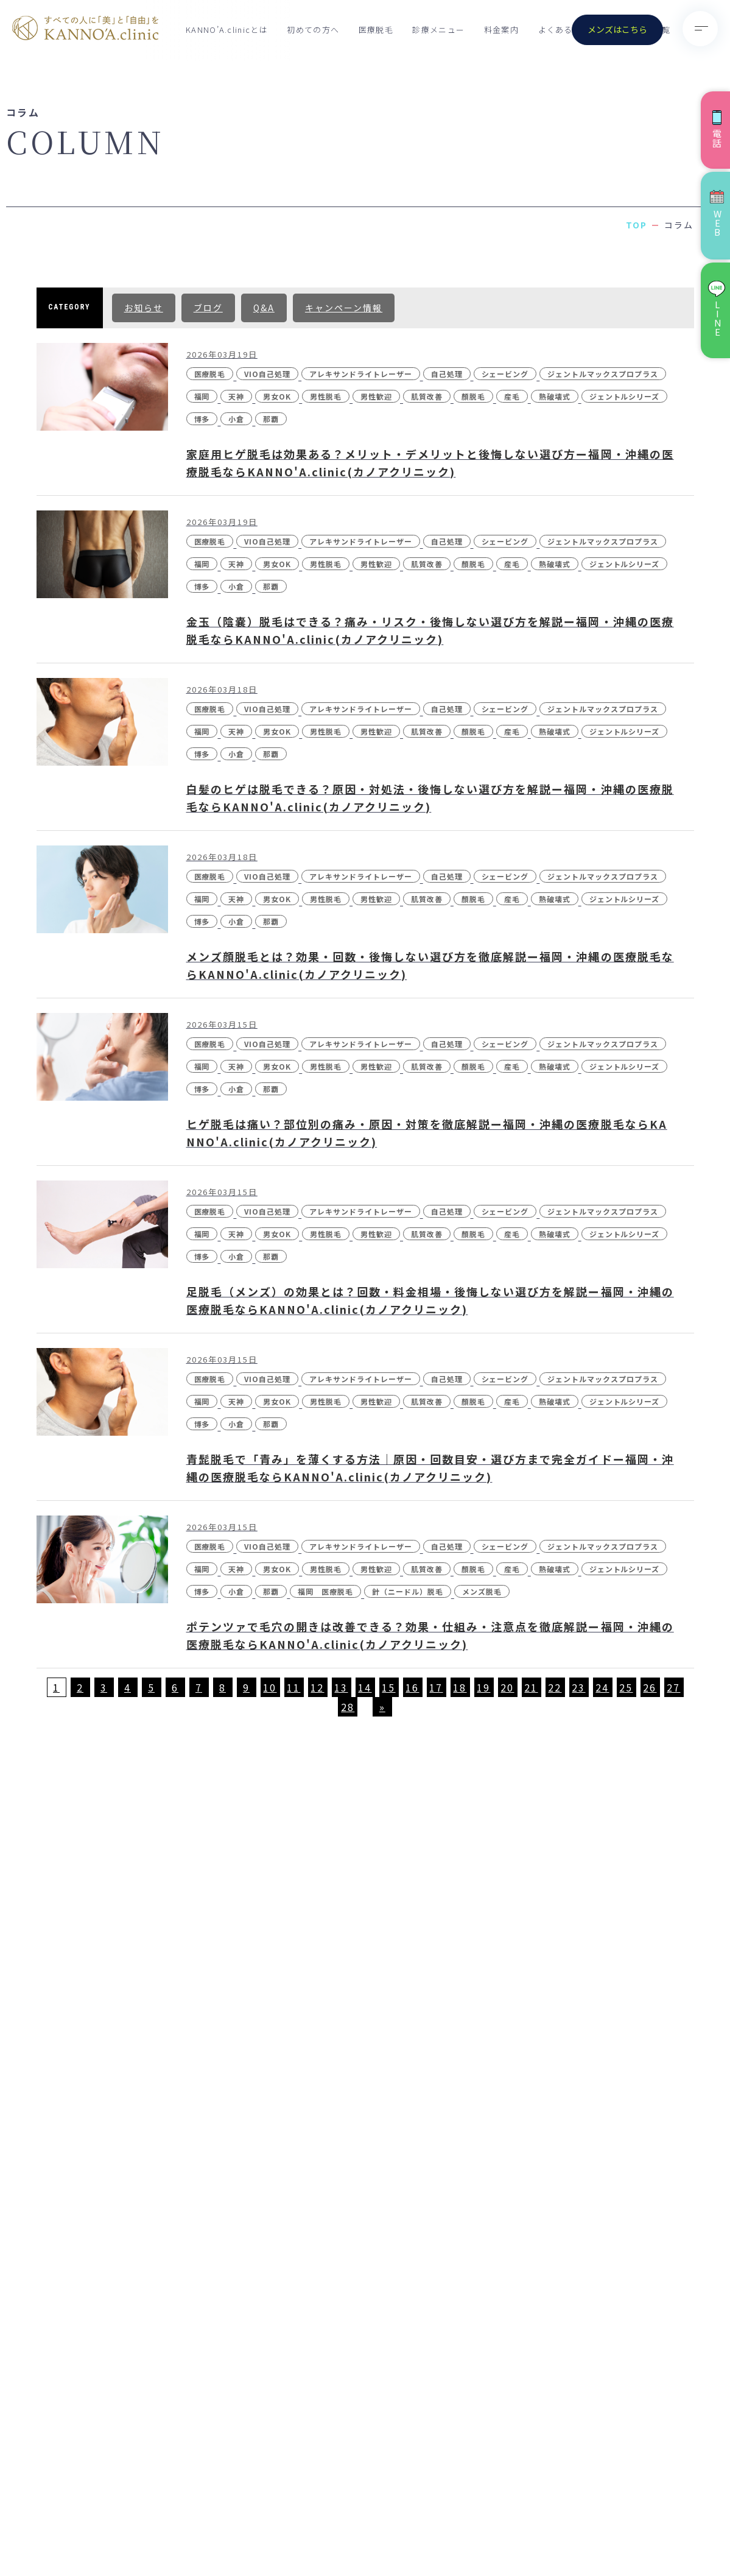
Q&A (264, 308)
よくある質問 (564, 29)
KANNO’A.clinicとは (227, 29)
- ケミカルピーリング (591, 2271)
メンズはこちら (617, 29)
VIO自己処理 (267, 374)
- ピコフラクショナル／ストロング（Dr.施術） (620, 2089)
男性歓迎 (376, 396)
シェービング (505, 374)
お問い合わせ (390, 2135)
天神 (236, 396)
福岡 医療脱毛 (325, 1591)
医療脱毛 (376, 29)
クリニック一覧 (395, 1991)
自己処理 (447, 374)
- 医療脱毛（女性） (587, 1934)
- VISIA (562, 2171)
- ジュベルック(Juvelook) (603, 2221)
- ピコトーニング (582, 2059)
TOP (636, 225)
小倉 (236, 419)
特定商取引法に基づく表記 (645, 2513)
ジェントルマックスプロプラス (602, 374)
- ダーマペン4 (576, 2321)
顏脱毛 (473, 396)
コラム (376, 2106)
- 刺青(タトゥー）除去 (594, 2146)
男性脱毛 (326, 396)
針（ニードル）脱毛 (407, 1591)
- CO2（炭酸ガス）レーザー (606, 2196)
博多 (202, 419)
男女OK (277, 396)
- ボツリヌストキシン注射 (601, 2246)
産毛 (512, 396)
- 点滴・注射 (573, 2382)
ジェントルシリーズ (624, 396)
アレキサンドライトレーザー (360, 374)
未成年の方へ (390, 2164)
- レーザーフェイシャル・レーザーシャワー (601, 2351)
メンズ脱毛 (482, 1591)
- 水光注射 (568, 2034)
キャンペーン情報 (343, 308)
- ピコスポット (577, 2120)
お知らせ (143, 308)
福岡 (202, 396)
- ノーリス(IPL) (580, 2009)
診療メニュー (438, 29)
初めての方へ (313, 29)
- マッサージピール (587, 2296)
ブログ (208, 308)
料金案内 (501, 29)
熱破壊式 (554, 396)
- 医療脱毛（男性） (587, 1959)
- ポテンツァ (573, 1984)
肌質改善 (427, 396)
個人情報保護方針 (552, 2513)
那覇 (271, 419)
